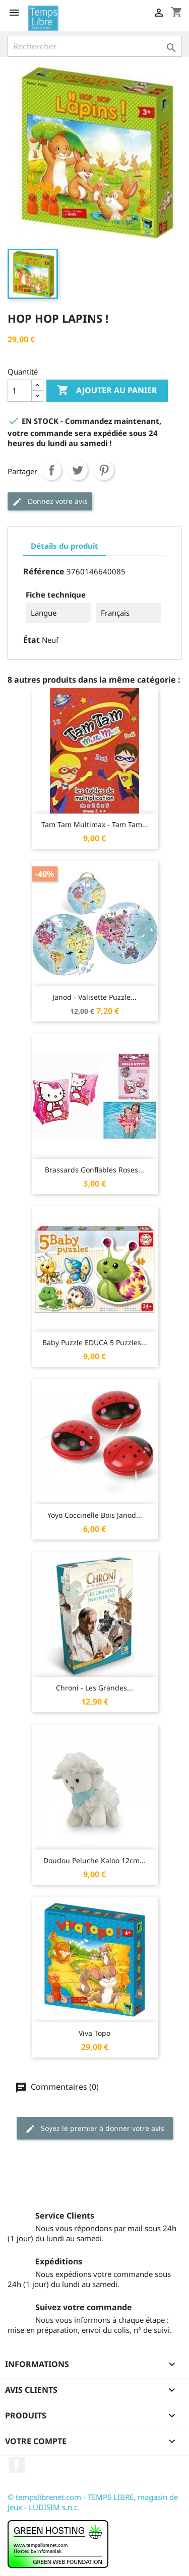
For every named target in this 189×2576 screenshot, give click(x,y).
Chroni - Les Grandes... (94, 1687)
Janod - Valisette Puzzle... (94, 997)
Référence (44, 571)
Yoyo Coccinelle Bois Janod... (94, 1515)
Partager (51, 470)
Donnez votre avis (50, 501)
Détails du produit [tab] (64, 546)
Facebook (17, 2465)
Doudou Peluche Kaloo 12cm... (94, 1860)
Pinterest (104, 470)
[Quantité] (20, 391)
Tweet (78, 470)
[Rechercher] (94, 46)
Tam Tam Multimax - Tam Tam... (94, 824)
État (31, 640)
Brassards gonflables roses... (94, 1169)
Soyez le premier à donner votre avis (94, 2128)
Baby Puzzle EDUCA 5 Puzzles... (94, 1342)
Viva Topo (94, 2033)
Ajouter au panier (107, 390)
